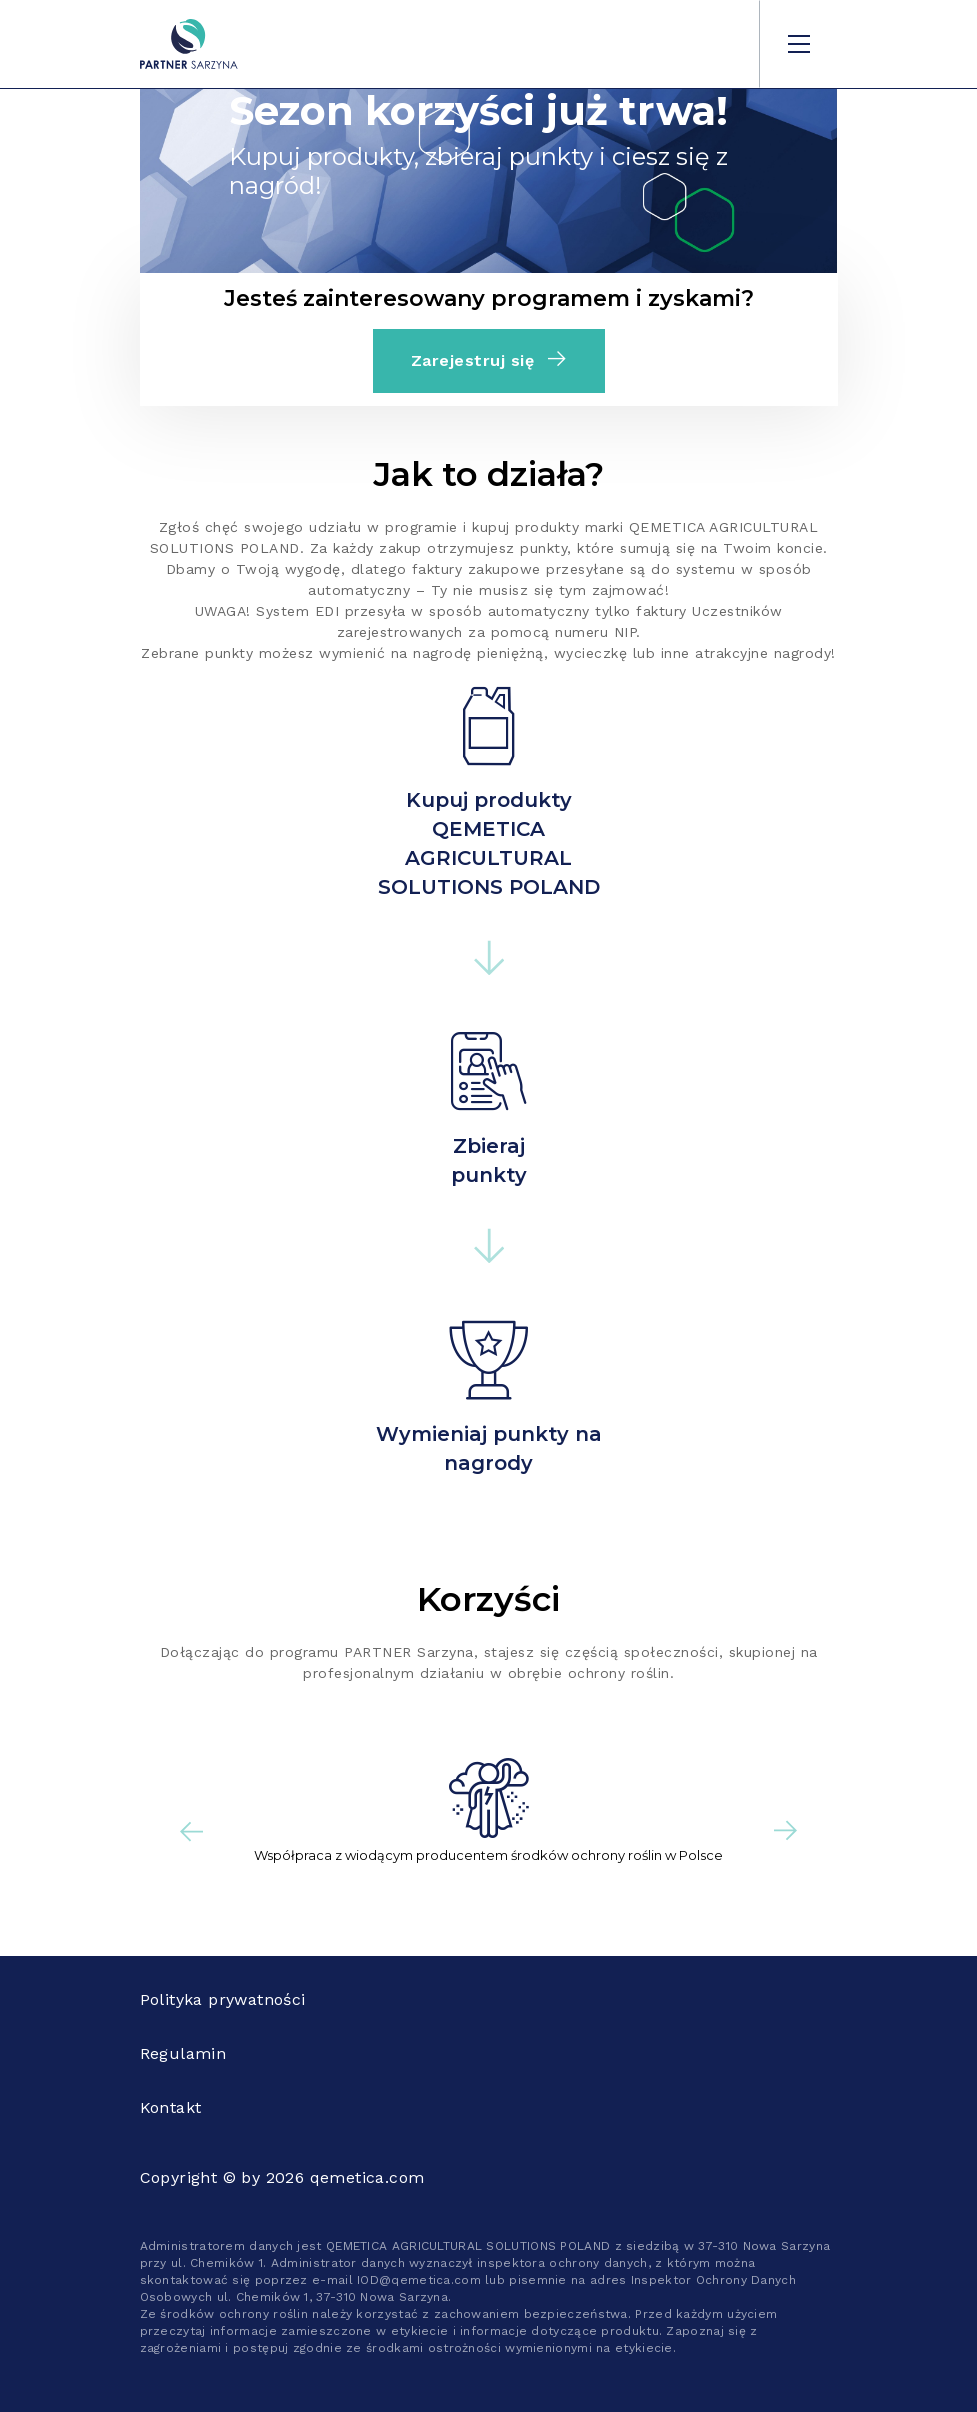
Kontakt (171, 2107)
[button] (192, 1831)
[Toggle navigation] (799, 44)
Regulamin (183, 2053)
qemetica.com (367, 2177)
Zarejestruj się (489, 360)
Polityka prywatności (223, 1999)
